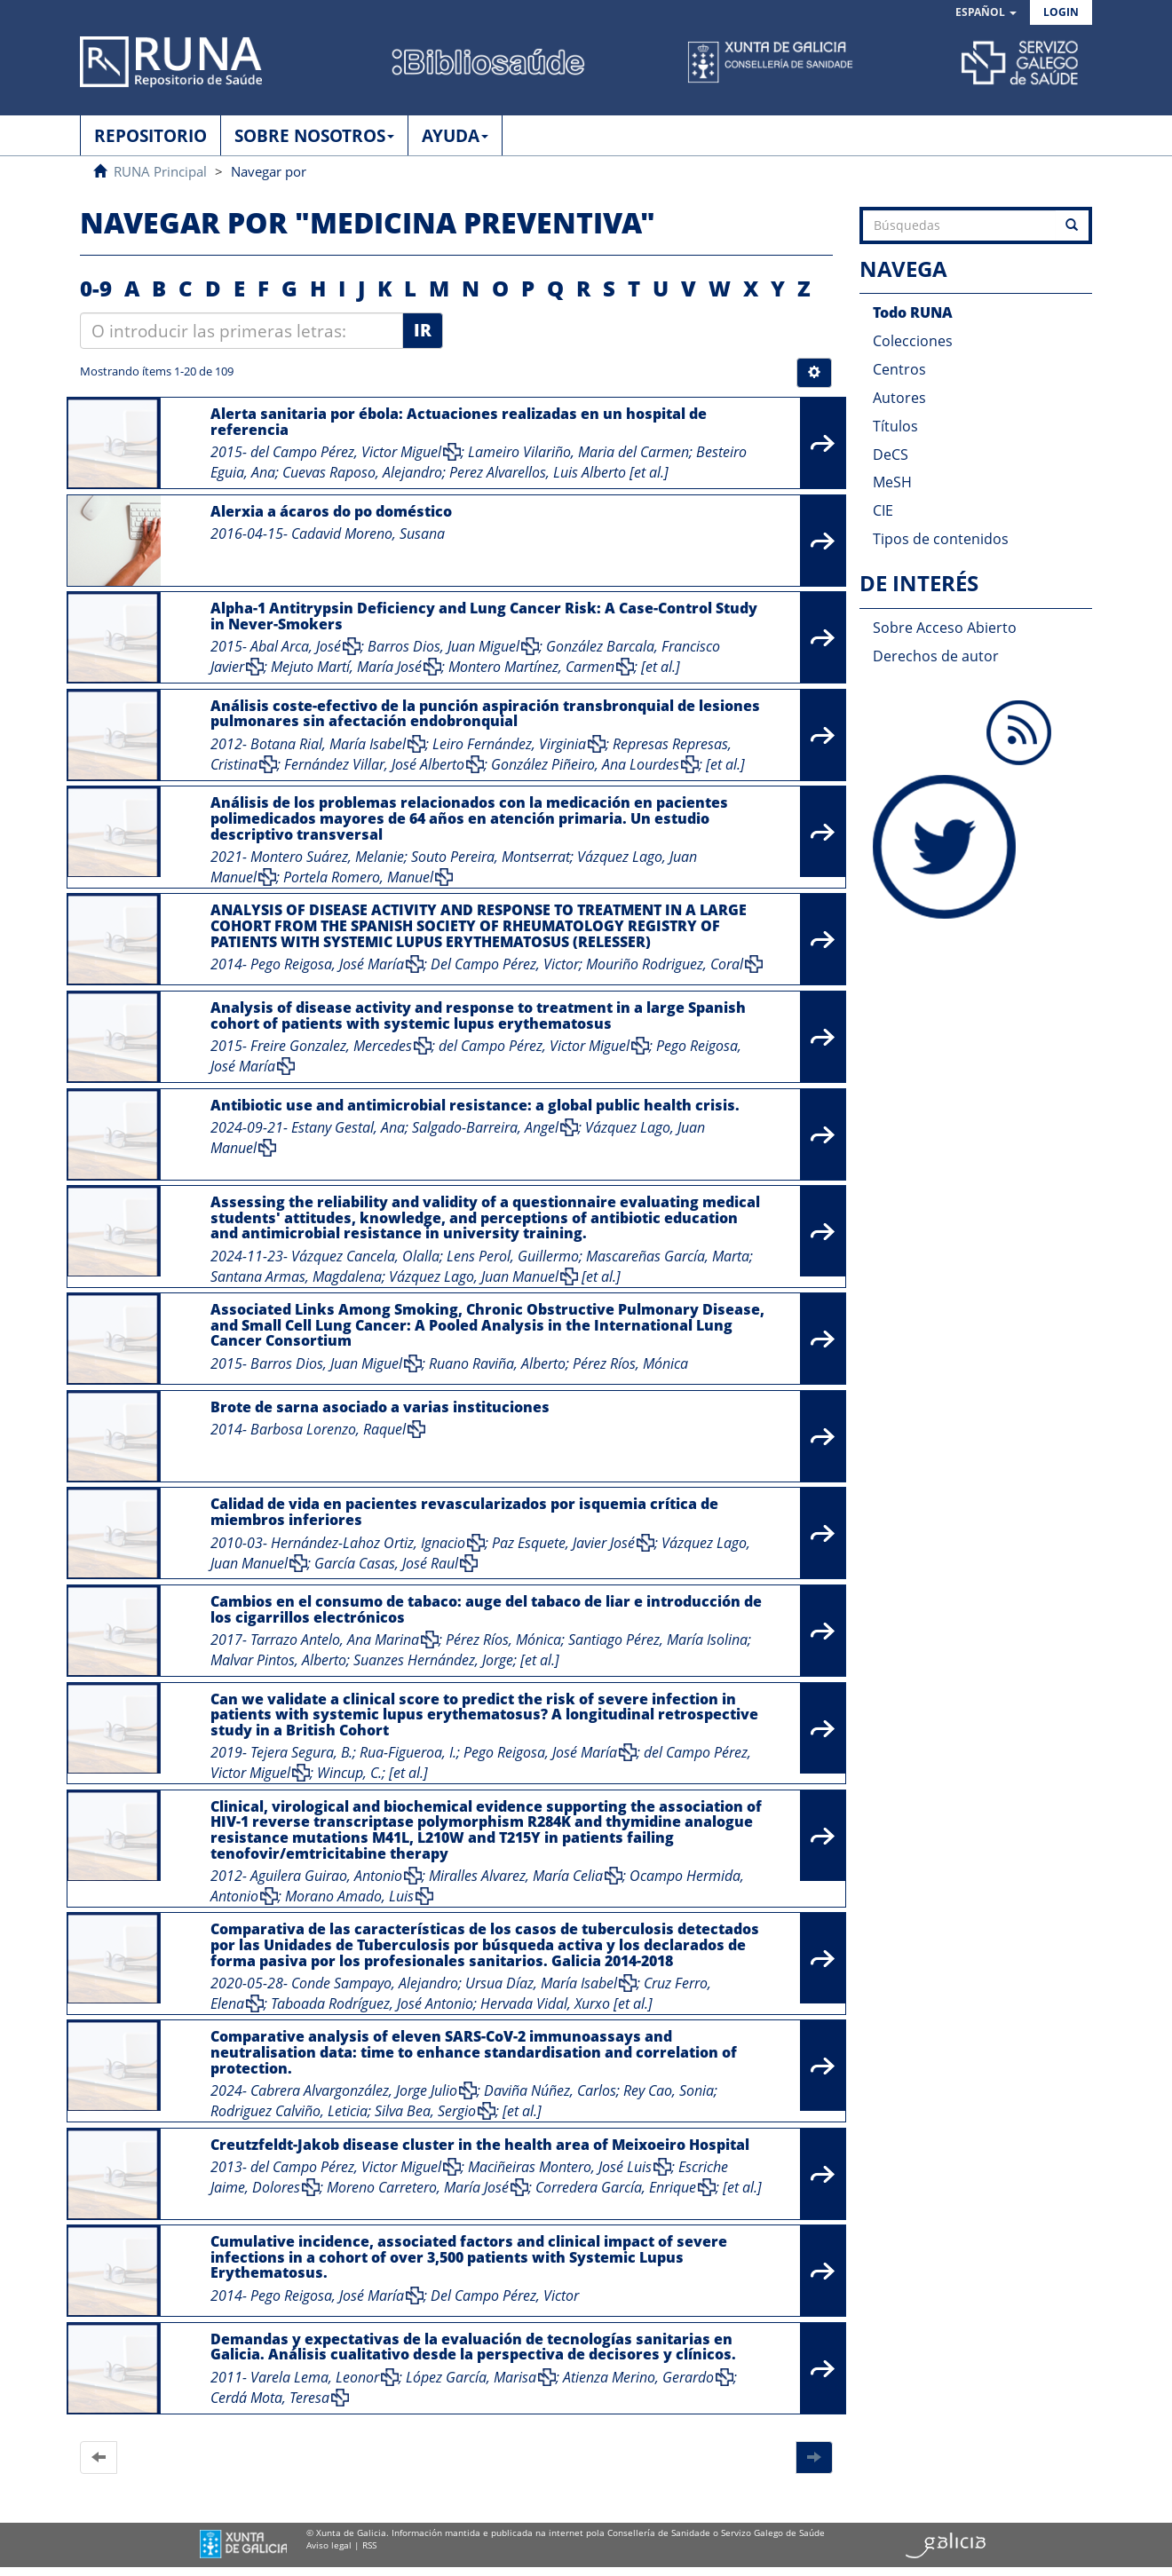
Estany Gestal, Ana (348, 1127)
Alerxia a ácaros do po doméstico (331, 511)
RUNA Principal (160, 171)
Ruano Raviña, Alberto (497, 1363)
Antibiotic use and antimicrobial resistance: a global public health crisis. (475, 1105)
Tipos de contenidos (941, 539)
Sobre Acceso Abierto (945, 627)
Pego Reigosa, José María (327, 964)
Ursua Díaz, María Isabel (541, 1983)
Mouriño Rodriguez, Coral (664, 964)
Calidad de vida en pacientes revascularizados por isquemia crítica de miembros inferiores (464, 1511)
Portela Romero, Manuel (358, 877)
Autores (899, 397)
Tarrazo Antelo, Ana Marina (334, 1639)
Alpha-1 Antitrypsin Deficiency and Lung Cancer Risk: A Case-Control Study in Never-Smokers (483, 616)
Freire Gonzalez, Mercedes (331, 1045)
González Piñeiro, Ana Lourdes (585, 764)
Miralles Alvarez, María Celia (516, 1875)
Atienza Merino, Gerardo (638, 2377)
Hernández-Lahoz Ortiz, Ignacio (368, 1543)
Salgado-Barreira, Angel (485, 1127)
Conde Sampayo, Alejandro (374, 1983)
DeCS (890, 454)
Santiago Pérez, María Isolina (658, 1639)
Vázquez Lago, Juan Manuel (473, 1276)
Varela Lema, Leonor (314, 2377)
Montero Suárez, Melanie (327, 856)
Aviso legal (329, 2545)
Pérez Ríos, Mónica (630, 1363)
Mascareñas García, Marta (667, 1256)
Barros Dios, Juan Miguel (443, 646)
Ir (423, 330)
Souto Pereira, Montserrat (490, 856)
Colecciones (913, 341)
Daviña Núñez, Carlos (550, 2090)
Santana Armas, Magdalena (296, 1276)
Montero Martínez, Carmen (531, 666)
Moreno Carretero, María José (418, 2187)
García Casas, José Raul (386, 1563)
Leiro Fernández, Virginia (509, 744)
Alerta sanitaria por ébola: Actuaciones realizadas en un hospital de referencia (458, 421)
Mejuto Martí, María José (346, 666)
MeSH (892, 482)
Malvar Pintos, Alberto (278, 1660)
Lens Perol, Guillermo (513, 1256)
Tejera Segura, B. (301, 1752)
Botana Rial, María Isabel (328, 744)
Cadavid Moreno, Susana (368, 533)
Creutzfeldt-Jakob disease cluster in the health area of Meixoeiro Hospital (479, 2144)
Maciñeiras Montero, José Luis (560, 2167)
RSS (369, 2545)
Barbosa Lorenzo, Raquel (328, 1429)
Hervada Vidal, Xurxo (545, 2003)
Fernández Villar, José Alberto (374, 764)
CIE (883, 510)
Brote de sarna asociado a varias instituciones (380, 1407)
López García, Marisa (471, 2377)
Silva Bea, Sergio (425, 2111)
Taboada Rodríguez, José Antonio (372, 2003)
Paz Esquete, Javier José (563, 1543)
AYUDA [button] (455, 135)
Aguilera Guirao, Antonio (326, 1875)
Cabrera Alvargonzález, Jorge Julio (353, 2090)
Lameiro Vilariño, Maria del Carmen (578, 452)
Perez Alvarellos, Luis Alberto (537, 472)
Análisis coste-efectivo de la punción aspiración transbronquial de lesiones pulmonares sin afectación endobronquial (485, 713)
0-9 (96, 288)
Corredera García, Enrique (615, 2187)
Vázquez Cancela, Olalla (365, 1256)
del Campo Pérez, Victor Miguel (345, 452)
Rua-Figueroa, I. (408, 1752)
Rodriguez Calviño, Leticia (289, 2111)
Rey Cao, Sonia (668, 2090)
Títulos (895, 426)
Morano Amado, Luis (349, 1896)
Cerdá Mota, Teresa (269, 2397)
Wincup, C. (349, 1772)
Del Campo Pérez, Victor (505, 964)
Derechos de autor (936, 656)
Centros (899, 369)
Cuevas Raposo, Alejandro (362, 472)
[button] (986, 13)
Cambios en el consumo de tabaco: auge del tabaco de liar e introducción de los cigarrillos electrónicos (486, 1609)
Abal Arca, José (295, 646)
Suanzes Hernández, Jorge (433, 1660)
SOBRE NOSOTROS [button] (314, 135)
